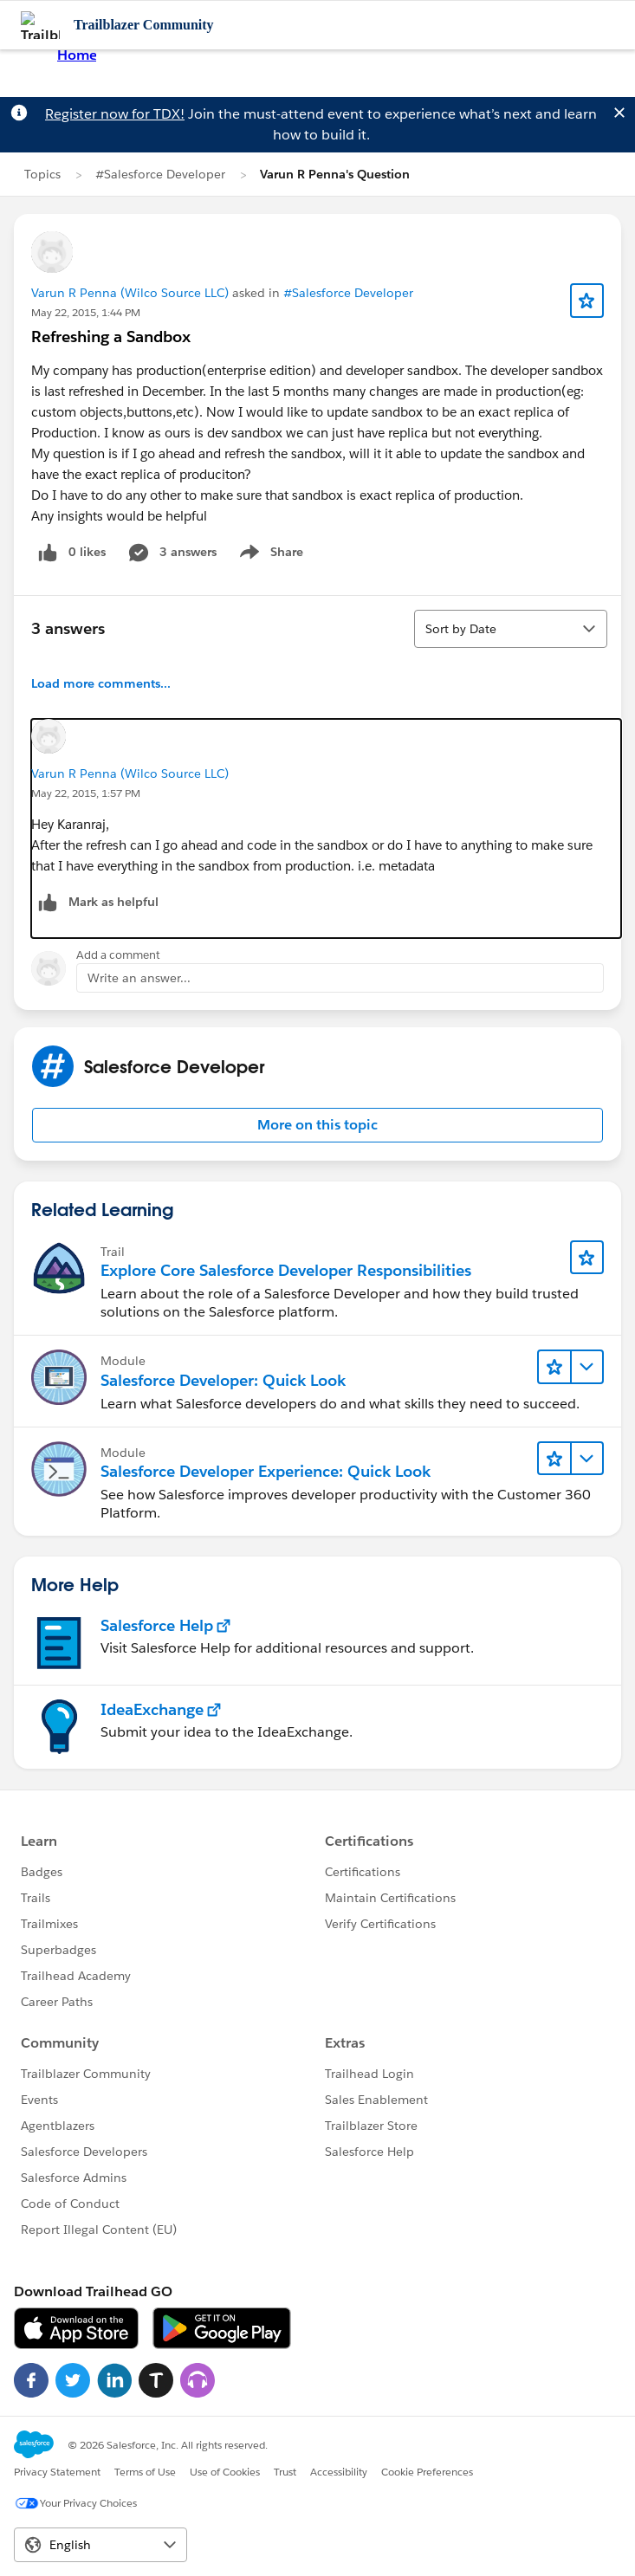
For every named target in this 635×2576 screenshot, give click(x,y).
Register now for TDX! (115, 114)
